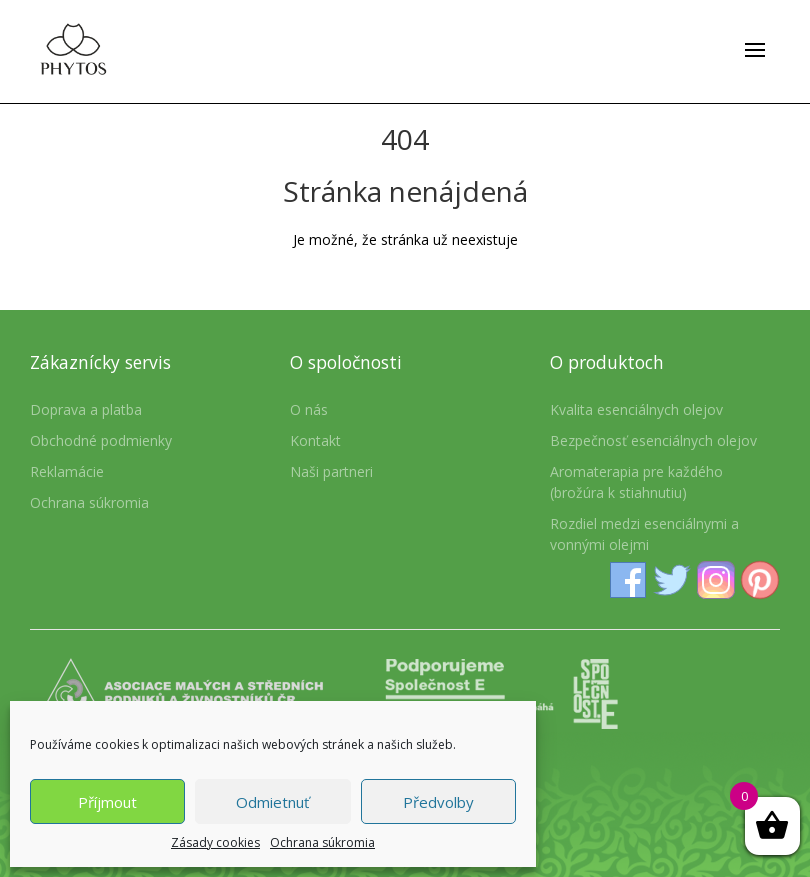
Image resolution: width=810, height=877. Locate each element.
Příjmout (107, 802)
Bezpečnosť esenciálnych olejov (653, 440)
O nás (309, 409)
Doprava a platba (86, 409)
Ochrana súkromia (322, 842)
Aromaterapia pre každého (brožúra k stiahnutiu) (636, 482)
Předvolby (438, 802)
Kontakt (315, 440)
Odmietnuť (272, 802)
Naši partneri (331, 471)
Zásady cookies (215, 842)
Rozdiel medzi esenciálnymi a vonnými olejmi (644, 534)
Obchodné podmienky (101, 440)
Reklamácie (67, 471)
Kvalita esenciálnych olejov (636, 409)
